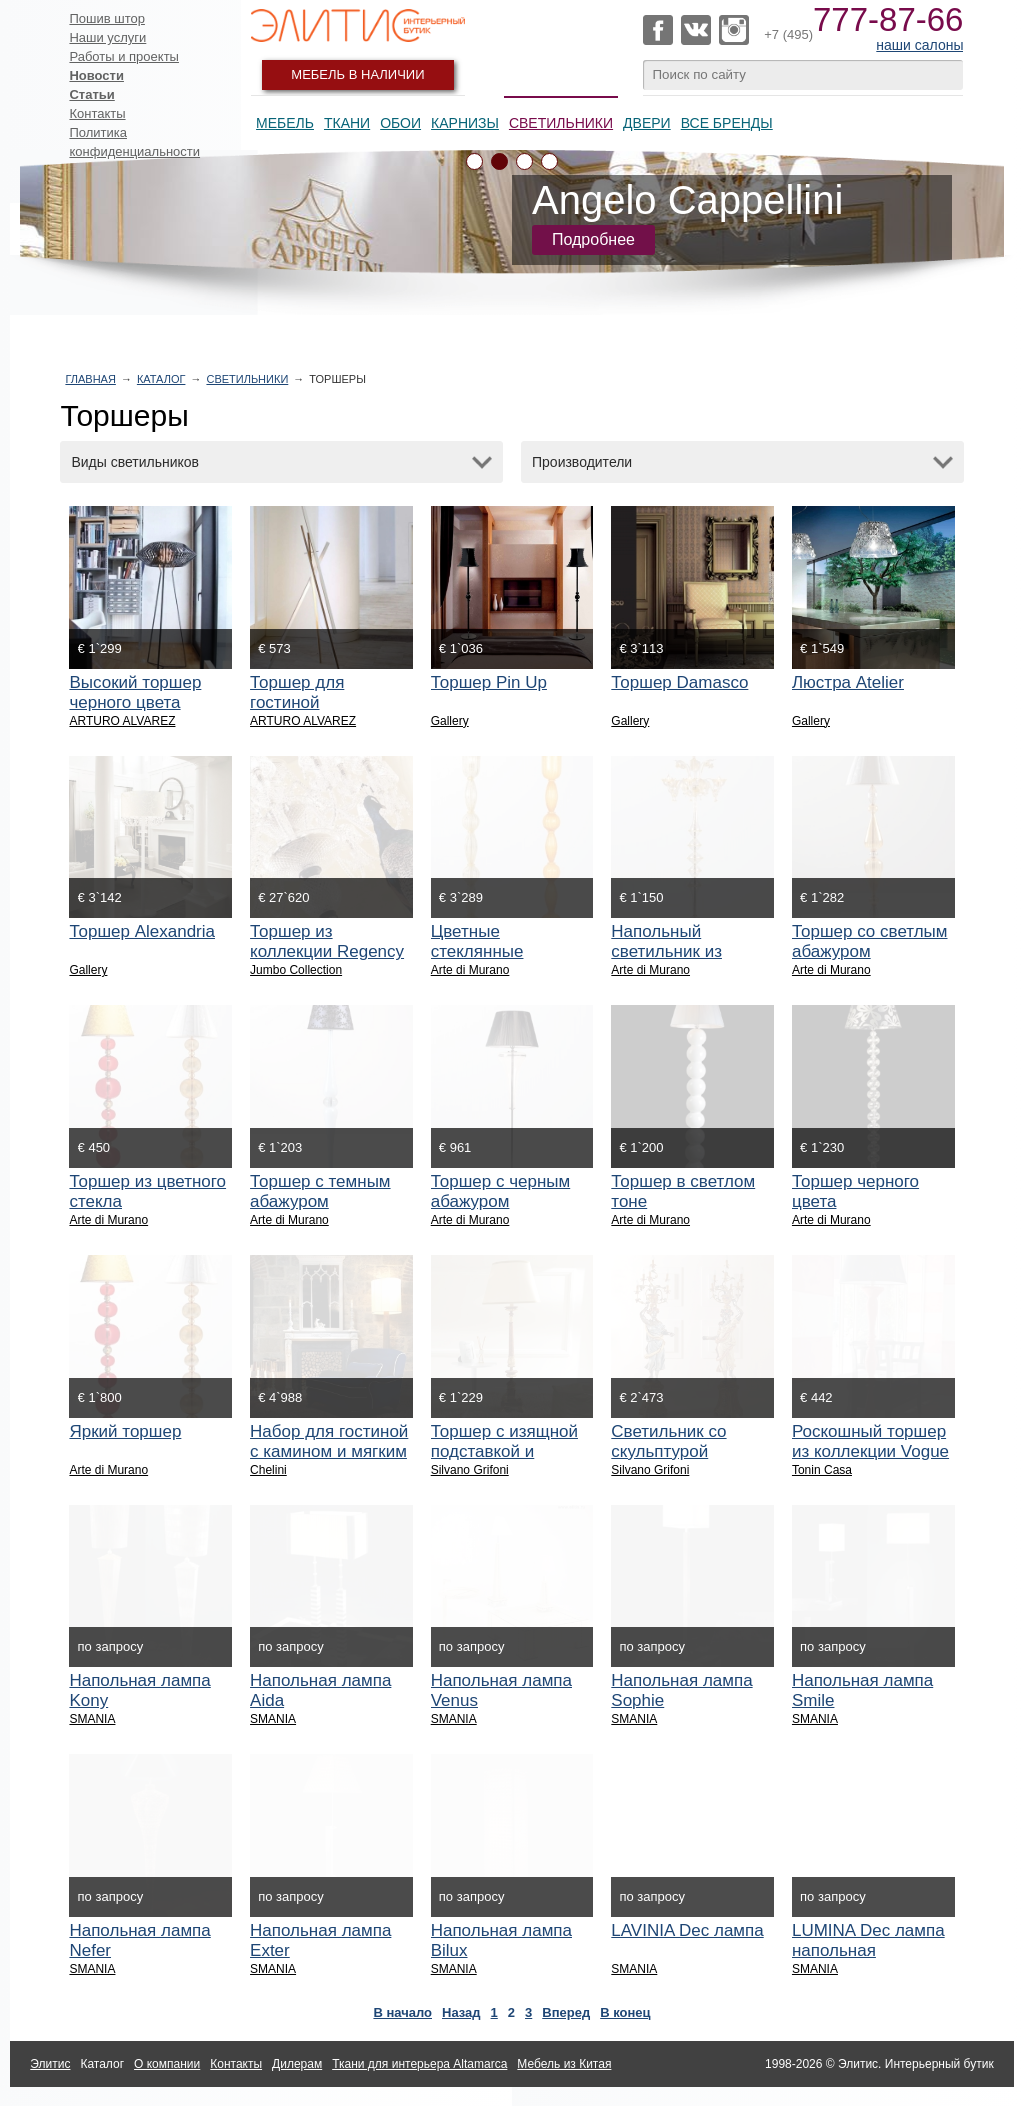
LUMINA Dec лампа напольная (868, 1940)
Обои (400, 123)
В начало (402, 2012)
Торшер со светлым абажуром (870, 941)
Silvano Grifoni (470, 1470)
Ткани (347, 123)
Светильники (561, 123)
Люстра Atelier (848, 682)
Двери (647, 123)
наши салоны (919, 45)
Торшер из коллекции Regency (327, 941)
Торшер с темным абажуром (320, 1191)
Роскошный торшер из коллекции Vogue (870, 1441)
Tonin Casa (822, 1470)
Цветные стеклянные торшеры (477, 951)
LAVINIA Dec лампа (687, 1930)
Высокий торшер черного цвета (135, 692)
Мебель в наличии (357, 74)
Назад (461, 2012)
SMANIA (92, 1719)
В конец (625, 2012)
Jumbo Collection (296, 970)
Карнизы (465, 123)
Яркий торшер (125, 1431)
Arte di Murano (470, 970)
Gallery (450, 721)
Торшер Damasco (679, 682)
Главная (90, 379)
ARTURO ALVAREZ (122, 721)
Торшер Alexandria (142, 931)
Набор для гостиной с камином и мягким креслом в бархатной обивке (329, 1461)
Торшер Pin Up (489, 682)
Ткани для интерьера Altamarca (419, 2064)
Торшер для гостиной (297, 692)
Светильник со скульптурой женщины (668, 1451)
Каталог (161, 379)
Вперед (566, 2012)
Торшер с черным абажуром (501, 1191)
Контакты (97, 113)
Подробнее (593, 239)
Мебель (285, 123)
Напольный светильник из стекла (666, 951)
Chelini (268, 1470)
